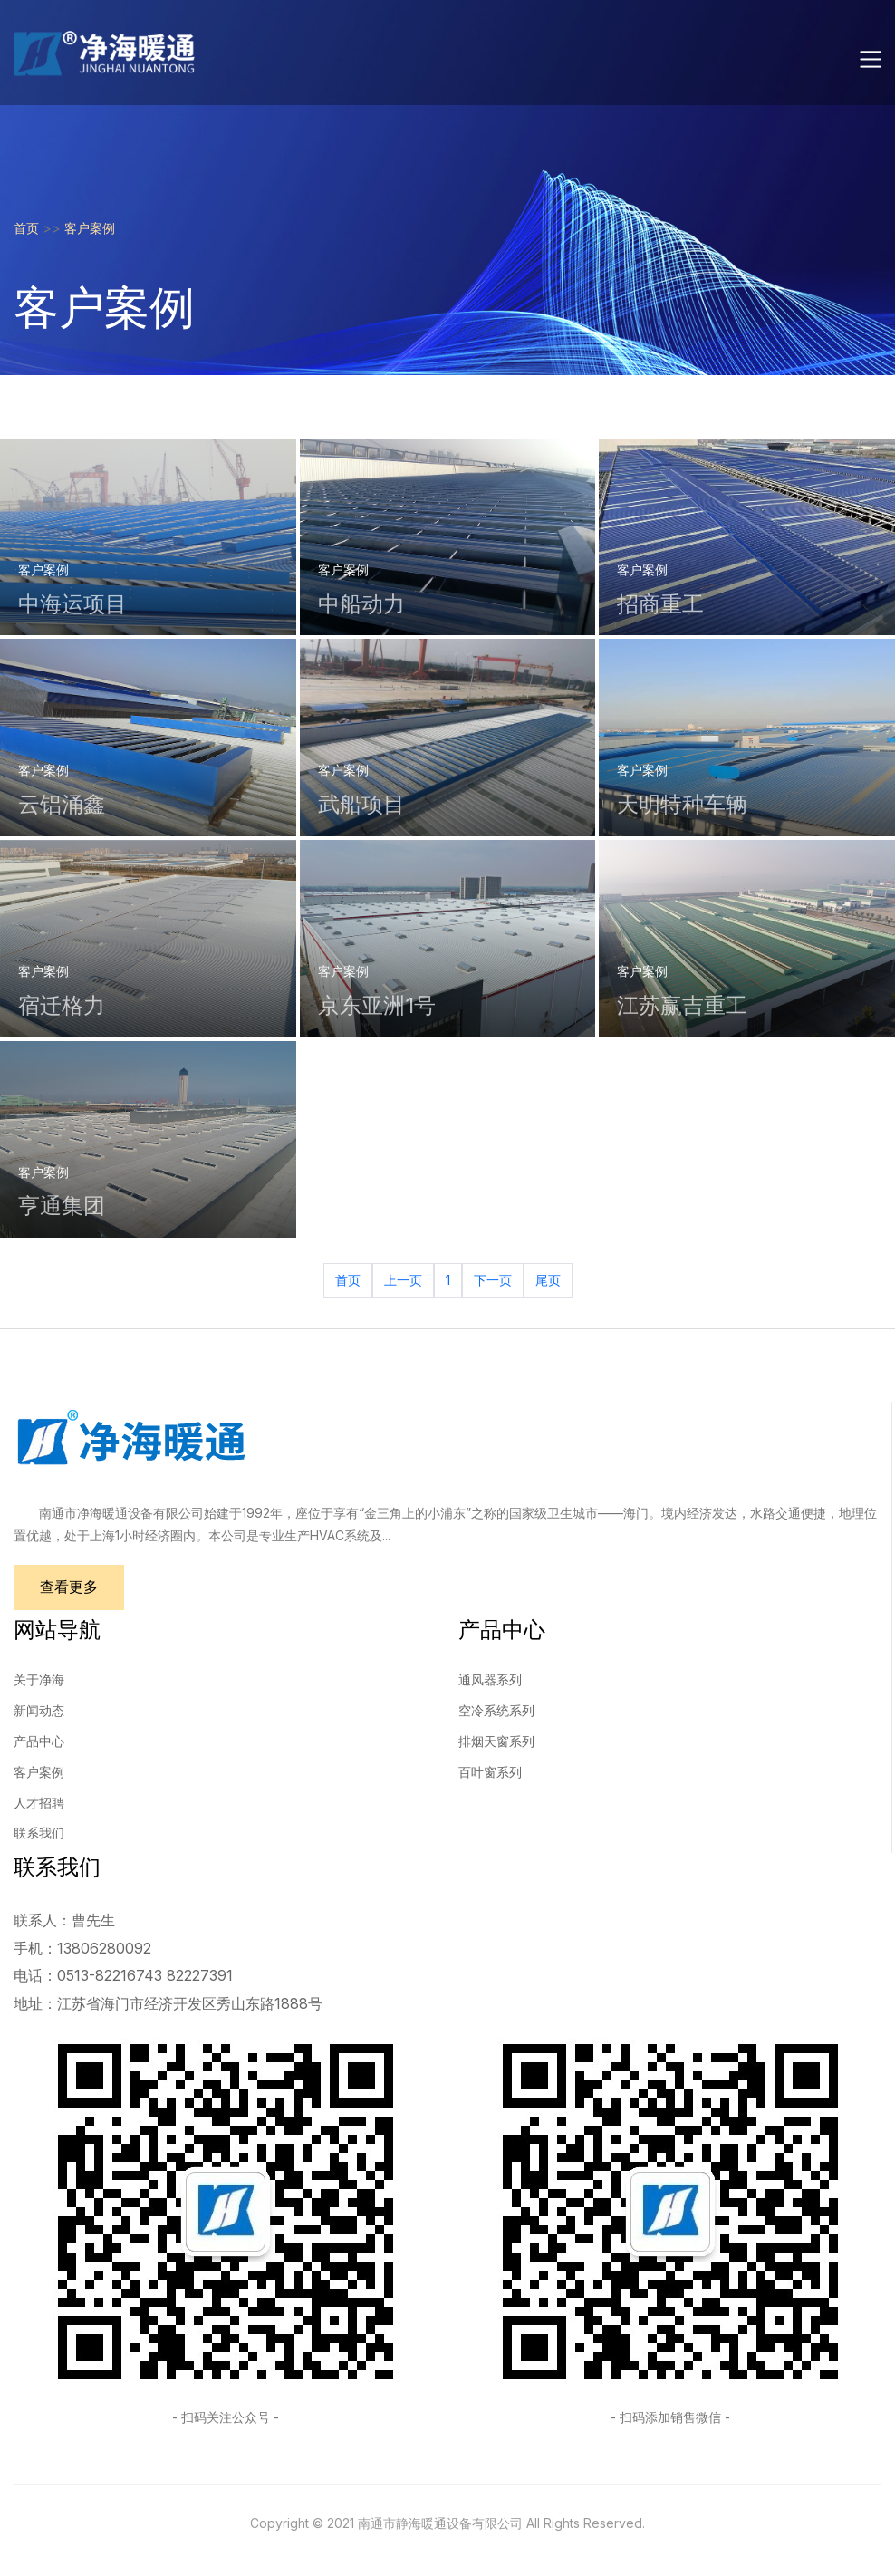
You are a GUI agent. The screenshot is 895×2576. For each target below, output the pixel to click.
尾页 (548, 1280)
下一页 (493, 1280)
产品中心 (39, 1742)
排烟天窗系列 (496, 1742)
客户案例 (89, 228)
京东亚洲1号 (377, 1005)
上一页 (403, 1280)
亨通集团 (61, 1205)
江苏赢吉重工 (682, 1005)
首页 (26, 228)
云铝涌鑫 (61, 804)
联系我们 (39, 1833)
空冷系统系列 (496, 1711)
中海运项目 (72, 604)
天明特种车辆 (682, 804)
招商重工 (660, 604)
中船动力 (361, 604)
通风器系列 (490, 1680)
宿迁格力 (61, 1005)
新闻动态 (39, 1711)
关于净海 (39, 1680)
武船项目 (361, 804)
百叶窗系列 (490, 1772)
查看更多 (70, 1587)
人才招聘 (39, 1803)
